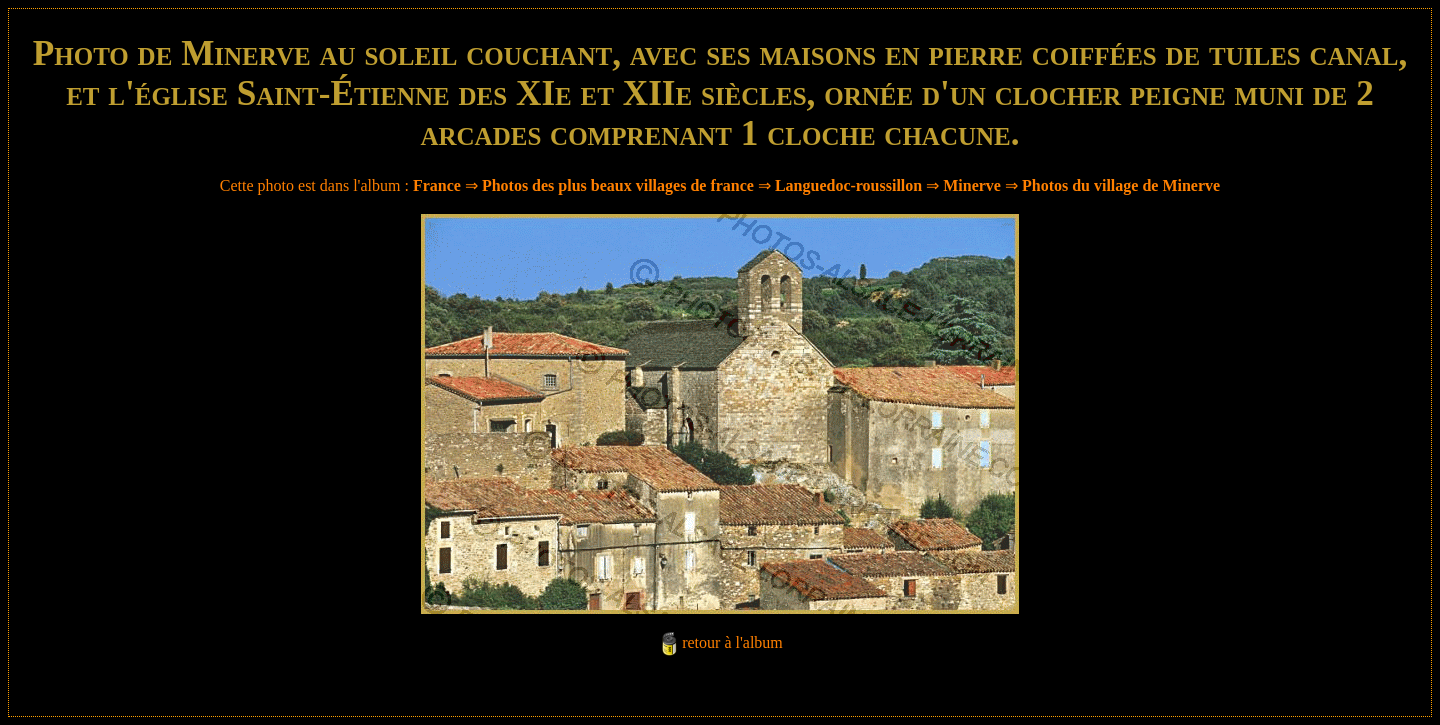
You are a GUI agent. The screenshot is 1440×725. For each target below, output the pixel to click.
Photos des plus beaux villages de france (618, 185)
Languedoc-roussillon (848, 185)
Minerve (972, 185)
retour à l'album (732, 642)
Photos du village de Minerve (1121, 185)
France (437, 185)
